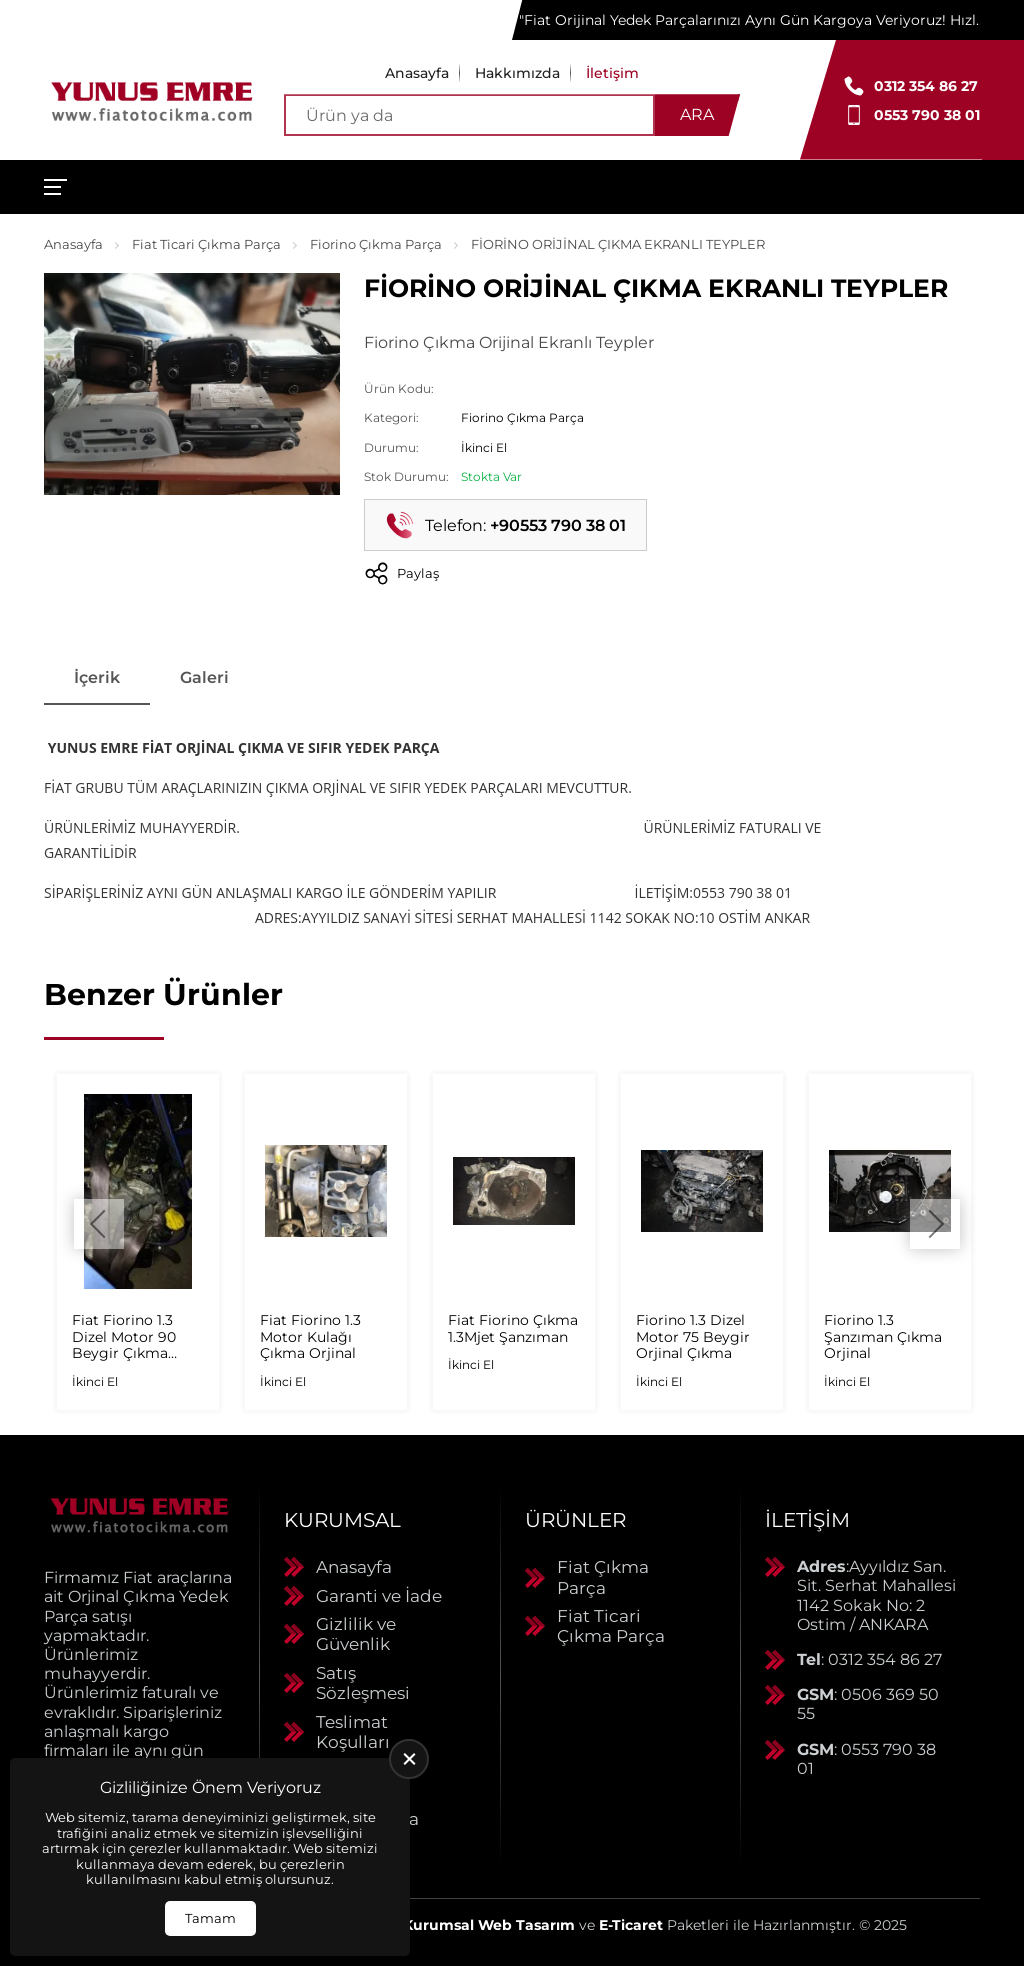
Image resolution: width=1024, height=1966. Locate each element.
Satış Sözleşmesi (363, 1683)
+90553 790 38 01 (558, 525)
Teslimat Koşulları (353, 1732)
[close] (409, 1759)
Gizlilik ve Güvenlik (356, 1634)
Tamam (210, 1918)
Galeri (204, 677)
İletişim (612, 73)
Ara (697, 114)
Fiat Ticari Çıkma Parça (206, 244)
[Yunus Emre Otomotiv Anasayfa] (152, 99)
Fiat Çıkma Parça (603, 1577)
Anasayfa (417, 73)
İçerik (97, 677)
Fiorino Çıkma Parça (376, 244)
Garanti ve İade (379, 1596)
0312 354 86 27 (926, 86)
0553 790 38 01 (927, 115)
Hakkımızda (517, 73)
